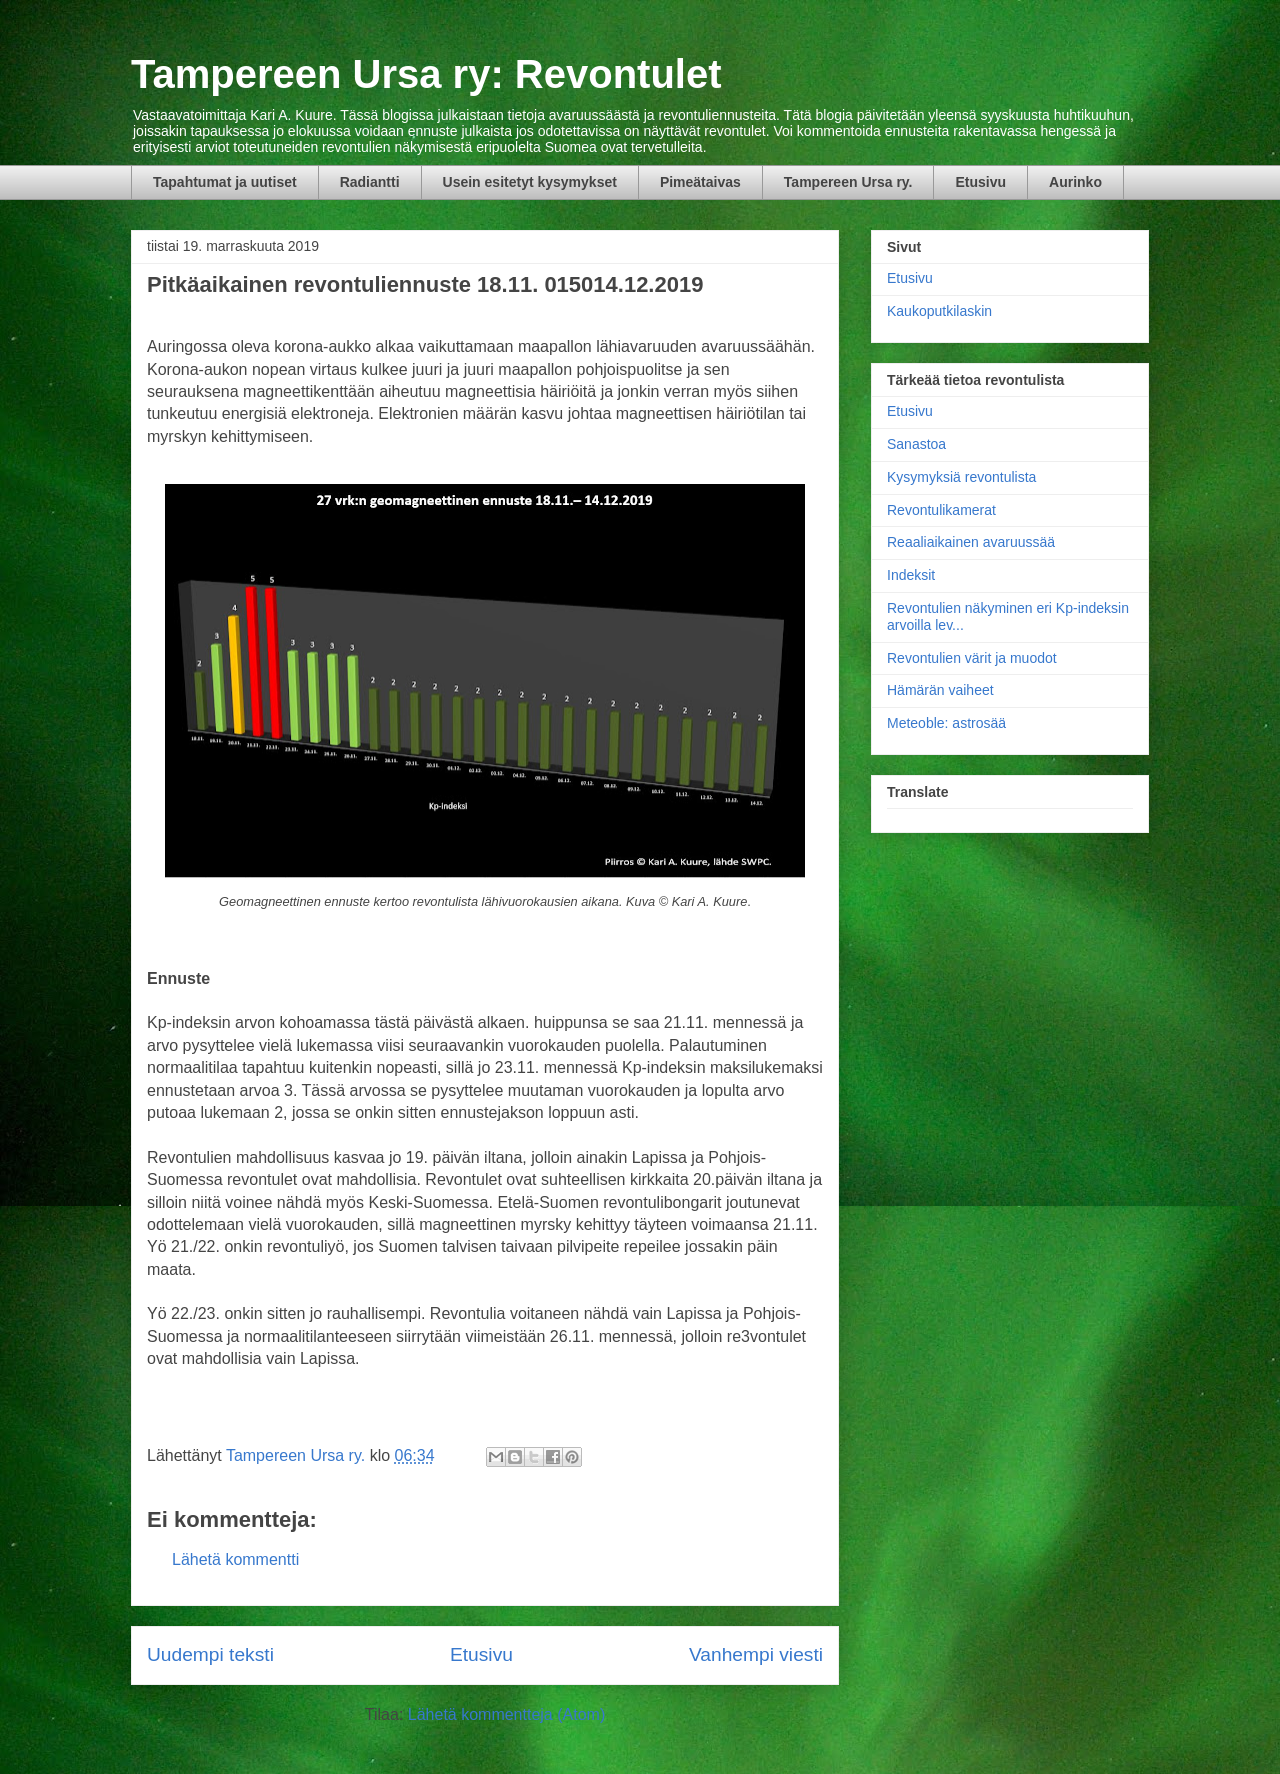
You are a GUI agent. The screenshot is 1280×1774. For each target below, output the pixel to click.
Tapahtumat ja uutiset (225, 182)
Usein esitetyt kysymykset (530, 182)
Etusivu (980, 182)
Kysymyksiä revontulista (961, 477)
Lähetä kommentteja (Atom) (506, 1714)
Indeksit (911, 575)
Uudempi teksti (210, 1654)
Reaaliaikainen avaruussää (971, 542)
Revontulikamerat (941, 510)
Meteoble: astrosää (946, 723)
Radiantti (370, 182)
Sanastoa (916, 444)
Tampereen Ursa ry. (848, 182)
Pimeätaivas (700, 182)
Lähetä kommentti (235, 1559)
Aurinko (1075, 182)
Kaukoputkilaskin (939, 311)
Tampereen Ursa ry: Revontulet (426, 74)
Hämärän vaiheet (940, 690)
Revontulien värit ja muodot (972, 658)
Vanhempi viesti (756, 1654)
